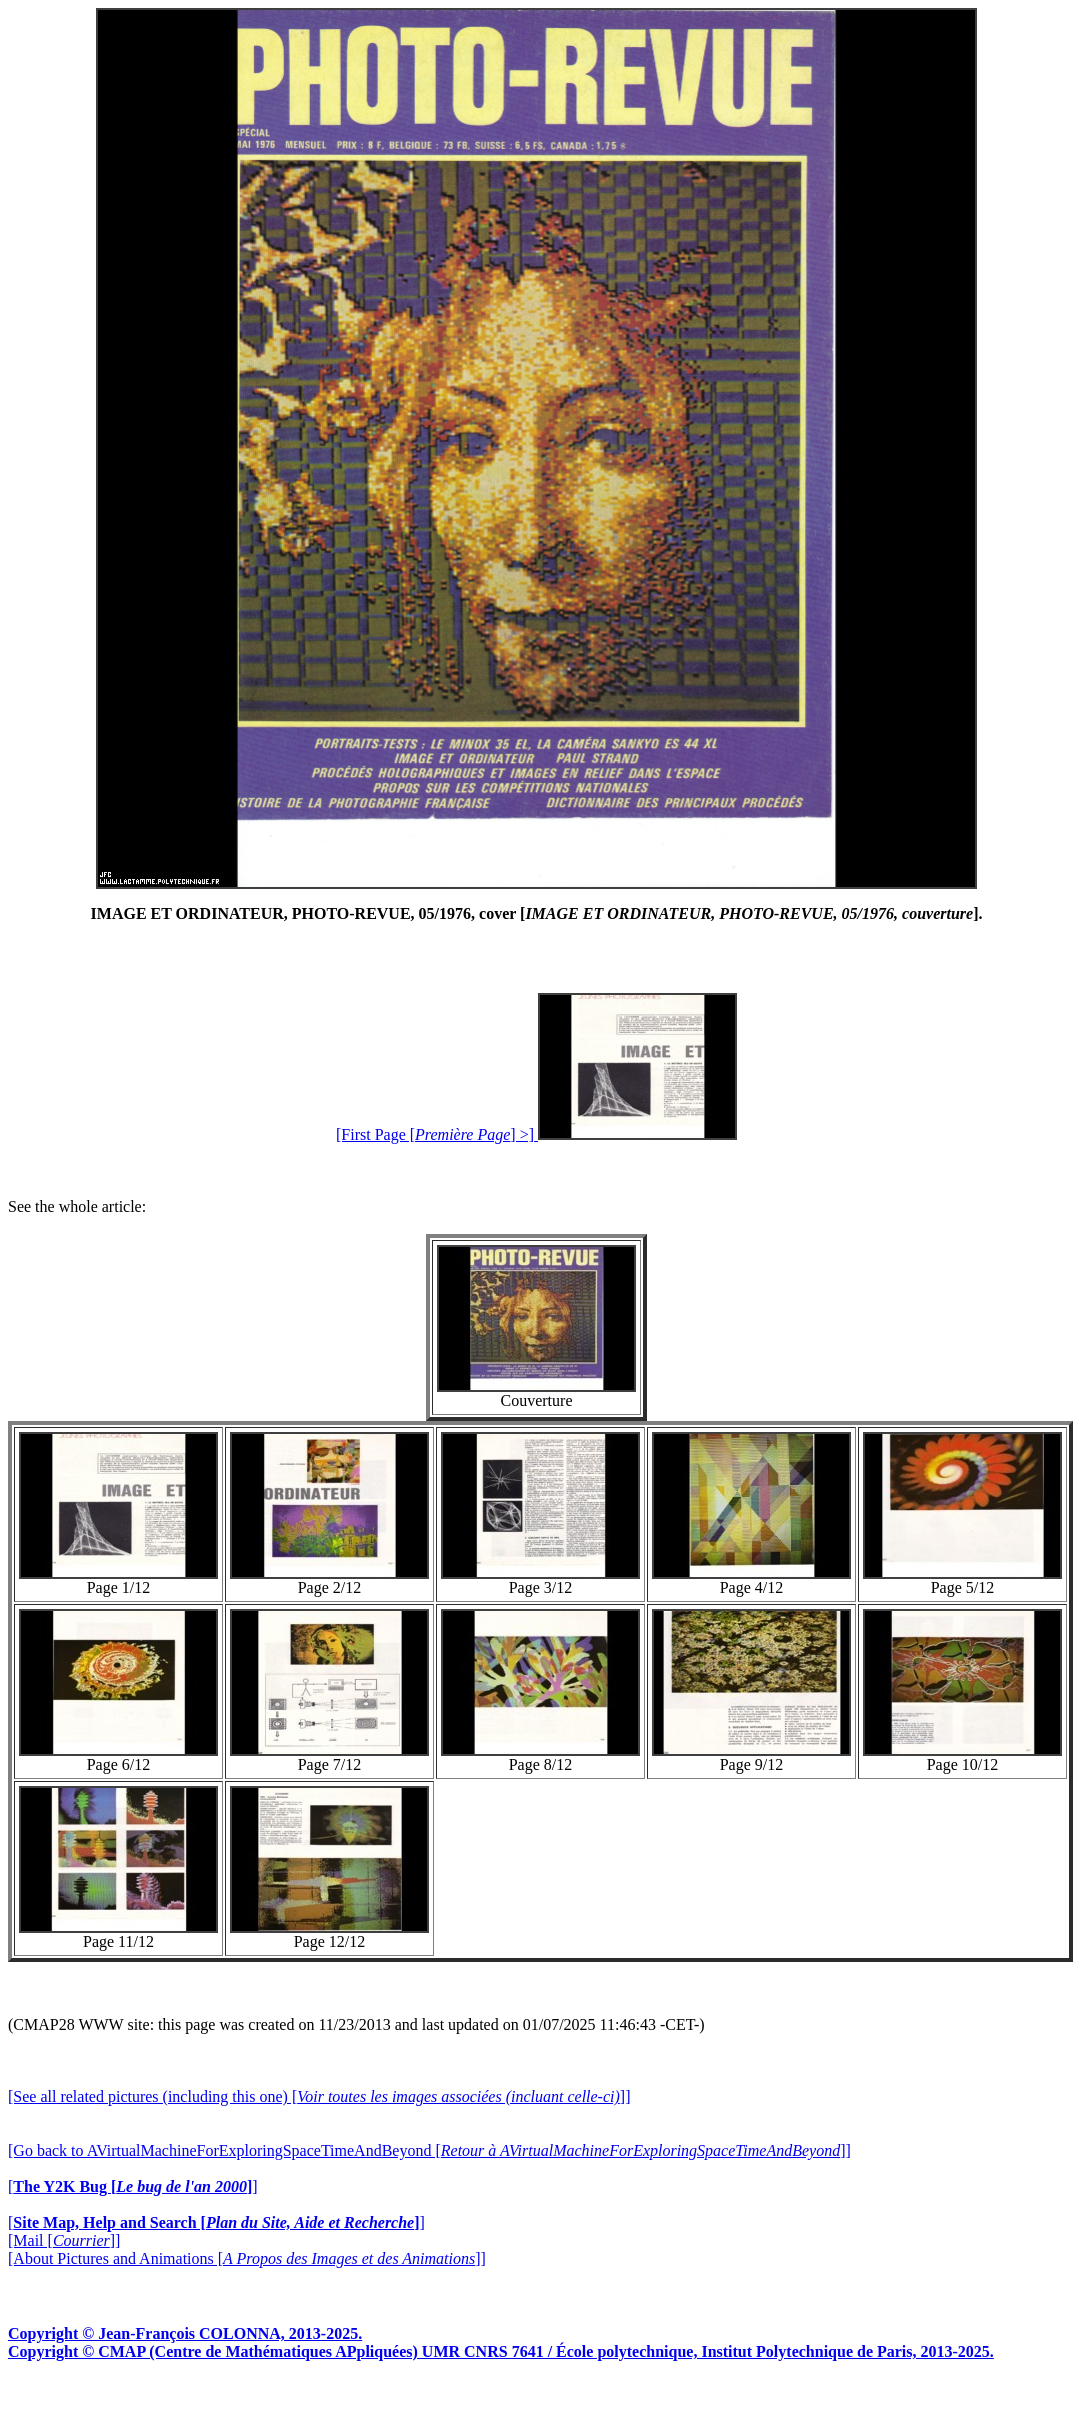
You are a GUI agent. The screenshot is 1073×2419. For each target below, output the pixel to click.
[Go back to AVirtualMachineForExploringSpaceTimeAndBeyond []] (429, 2150)
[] (133, 2186)
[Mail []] (64, 2240)
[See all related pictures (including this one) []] (319, 2096)
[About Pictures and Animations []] (247, 2258)
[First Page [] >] (536, 1134)
